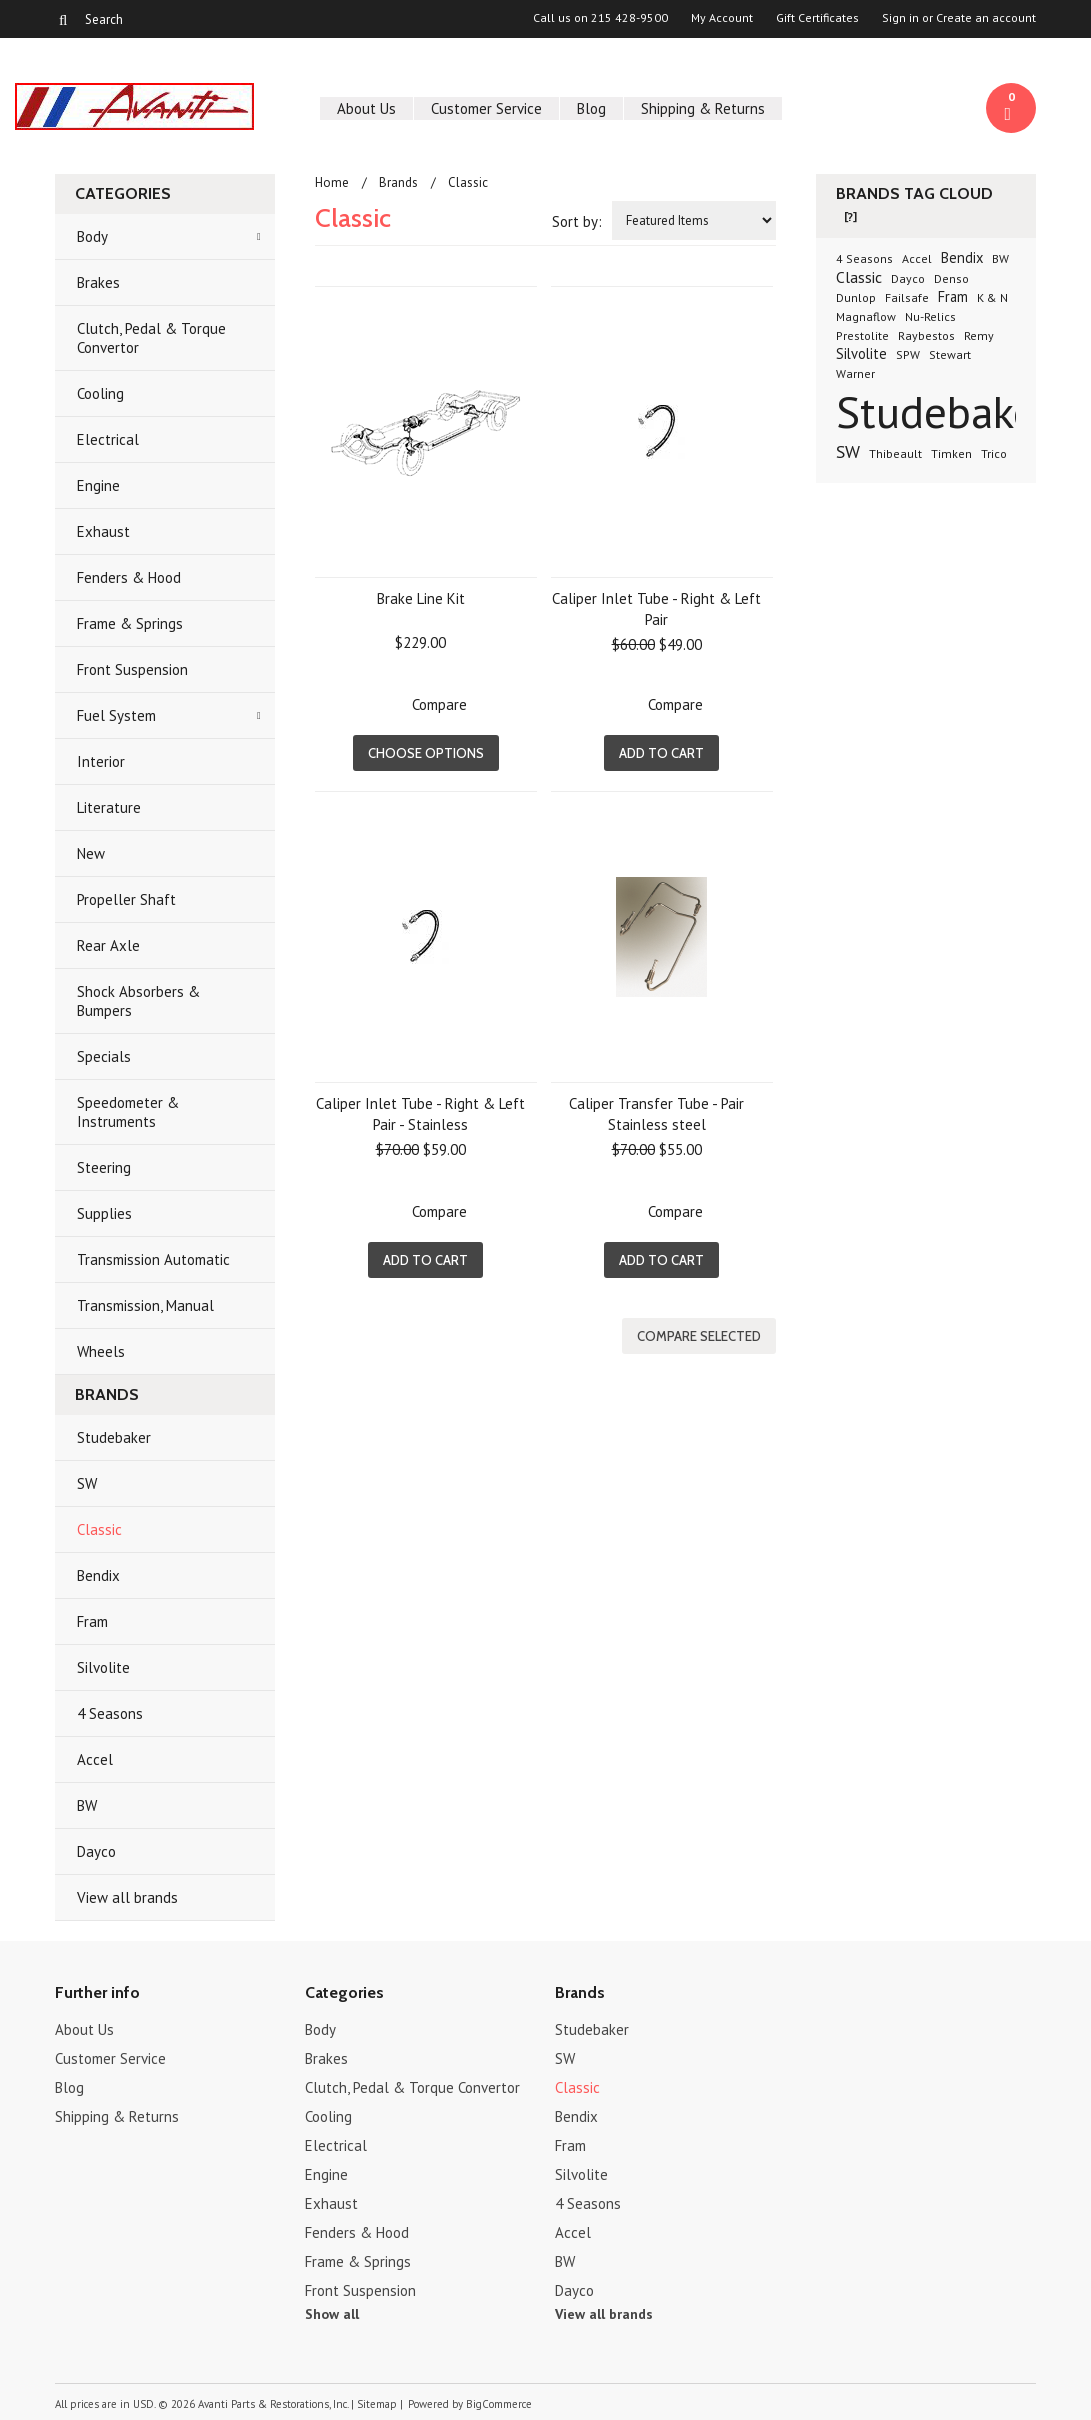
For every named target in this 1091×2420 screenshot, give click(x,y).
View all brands (127, 1897)
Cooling (100, 393)
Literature (109, 807)
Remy (979, 335)
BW (87, 1805)
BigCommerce (499, 2404)
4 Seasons (110, 1713)
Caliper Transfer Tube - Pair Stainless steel (656, 1114)
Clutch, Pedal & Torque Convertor (151, 338)
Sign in (900, 18)
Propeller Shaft (126, 899)
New (91, 853)
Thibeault (895, 453)
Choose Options (426, 753)
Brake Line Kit (421, 598)
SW (87, 1483)
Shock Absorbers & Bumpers (138, 1001)
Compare (439, 704)
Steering (104, 1167)
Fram (92, 1621)
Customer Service (486, 108)
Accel (95, 1759)
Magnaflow (866, 316)
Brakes (98, 282)
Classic (99, 1529)
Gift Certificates (817, 18)
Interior (101, 761)
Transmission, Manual (145, 1305)
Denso (951, 278)
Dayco (96, 1851)
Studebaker (114, 1437)
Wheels (101, 1351)
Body (92, 236)
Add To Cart (661, 753)
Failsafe (907, 297)
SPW (908, 354)
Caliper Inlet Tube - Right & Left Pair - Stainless (420, 1114)
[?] (850, 216)
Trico (994, 453)
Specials (104, 1056)
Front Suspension (132, 669)
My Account (722, 18)
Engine (98, 485)
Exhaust (103, 531)
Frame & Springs (130, 623)
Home (332, 182)
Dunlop (856, 297)
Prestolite (862, 335)
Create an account (986, 18)
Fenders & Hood (129, 577)
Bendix (98, 1575)
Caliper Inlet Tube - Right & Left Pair (656, 609)
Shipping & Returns (703, 108)
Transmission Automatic (153, 1259)
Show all (332, 2314)
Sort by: (577, 221)
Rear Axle (108, 945)
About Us (366, 108)
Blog (591, 108)
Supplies (104, 1213)
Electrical (108, 439)
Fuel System (116, 715)
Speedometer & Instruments (128, 1112)
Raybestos (926, 335)
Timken (951, 453)
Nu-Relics (930, 316)
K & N (992, 297)
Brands (398, 182)
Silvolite (103, 1667)
